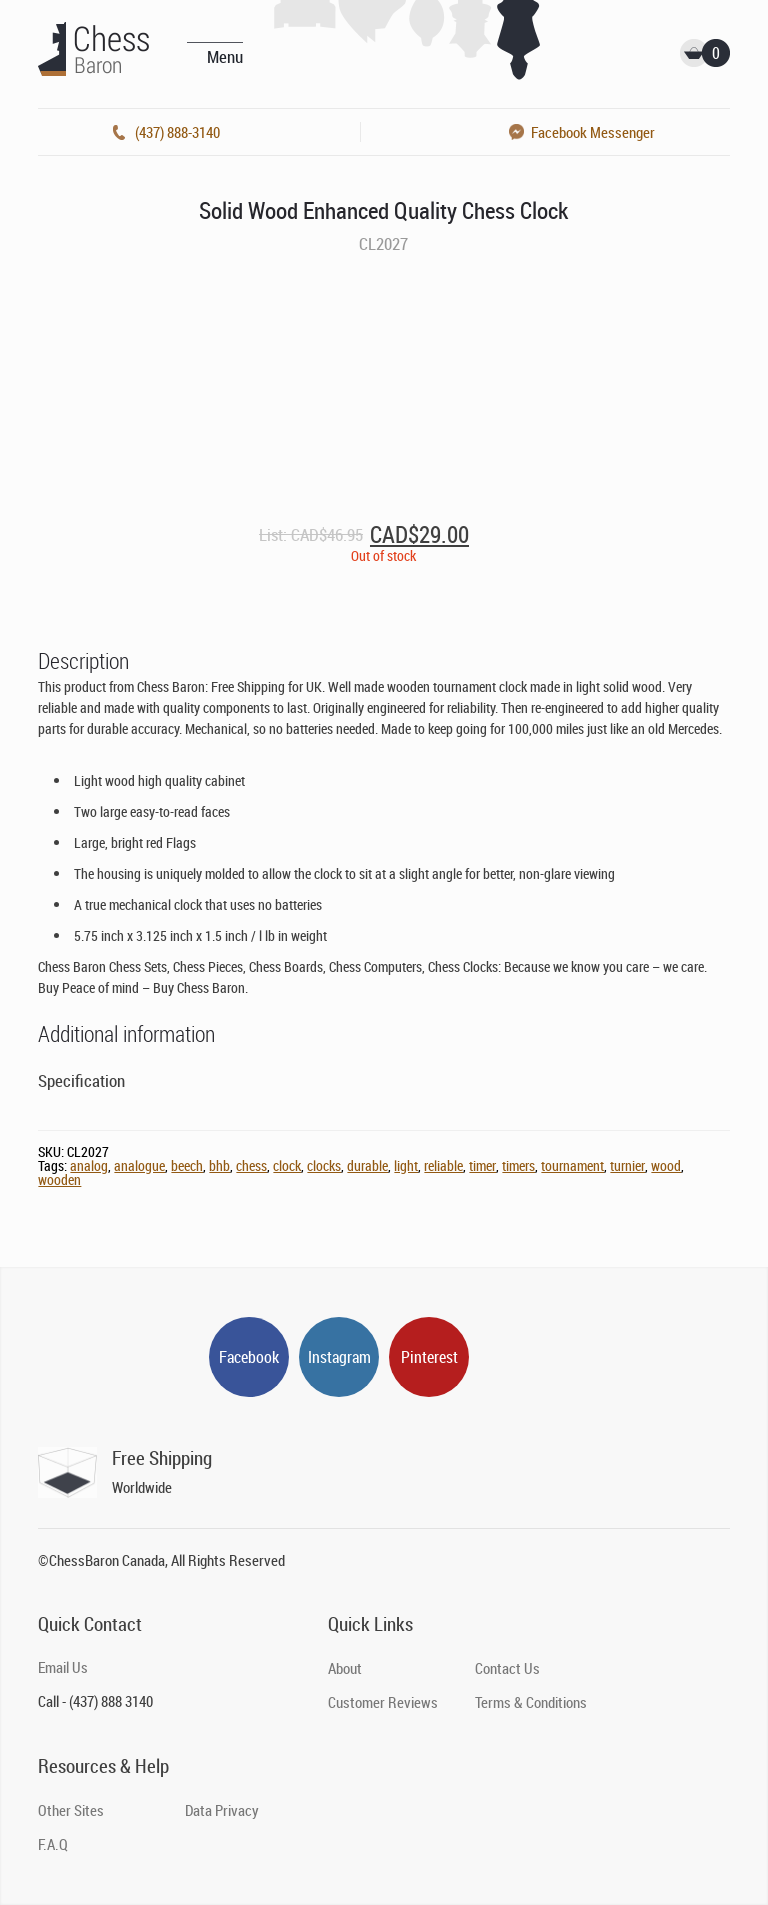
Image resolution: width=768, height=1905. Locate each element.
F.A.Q (53, 1844)
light (406, 1165)
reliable (443, 1165)
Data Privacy (222, 1810)
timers (518, 1165)
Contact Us (507, 1668)
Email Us (63, 1667)
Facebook (249, 1357)
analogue (139, 1165)
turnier (627, 1165)
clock (287, 1165)
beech (187, 1165)
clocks (324, 1165)
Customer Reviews (383, 1702)
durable (367, 1165)
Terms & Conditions (531, 1702)
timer (482, 1165)
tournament (572, 1165)
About (345, 1668)
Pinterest (429, 1357)
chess (251, 1165)
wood (666, 1165)
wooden (59, 1179)
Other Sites (71, 1810)
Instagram (339, 1357)
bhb (219, 1165)
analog (89, 1165)
